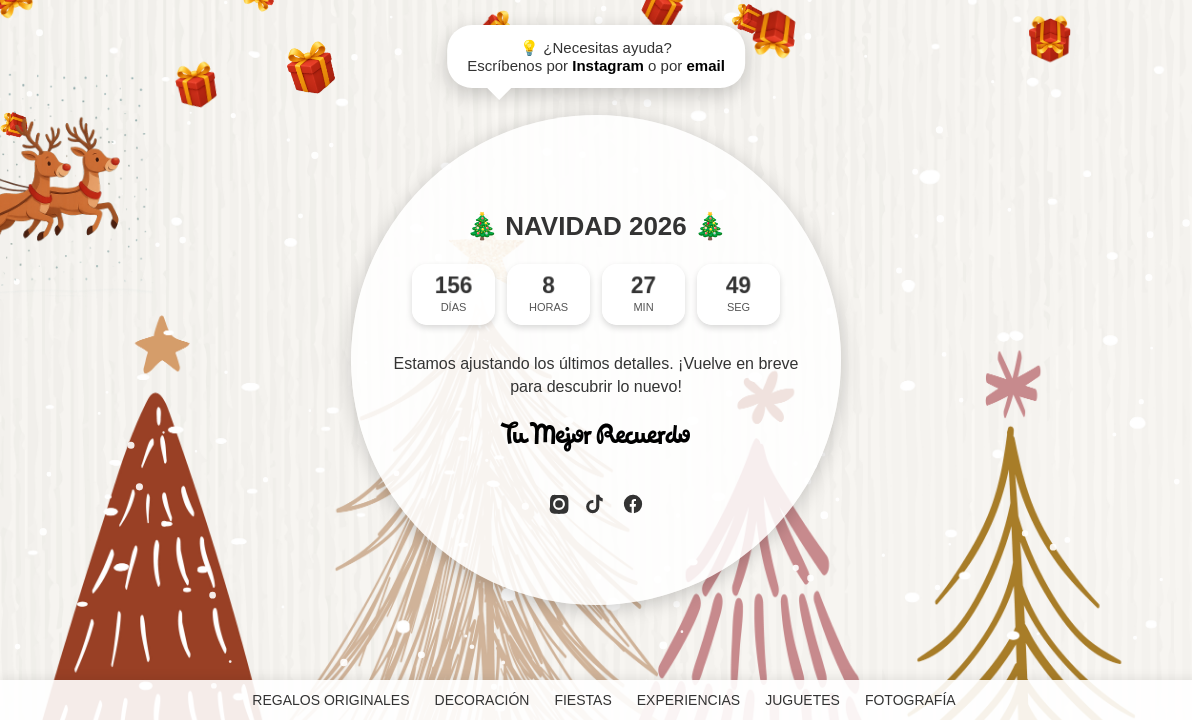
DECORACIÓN (482, 700)
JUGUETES (802, 700)
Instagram (608, 65)
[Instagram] (559, 506)
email (705, 65)
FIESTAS (582, 700)
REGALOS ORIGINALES (330, 700)
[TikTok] (596, 506)
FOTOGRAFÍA (910, 700)
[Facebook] (633, 506)
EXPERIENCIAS (688, 700)
